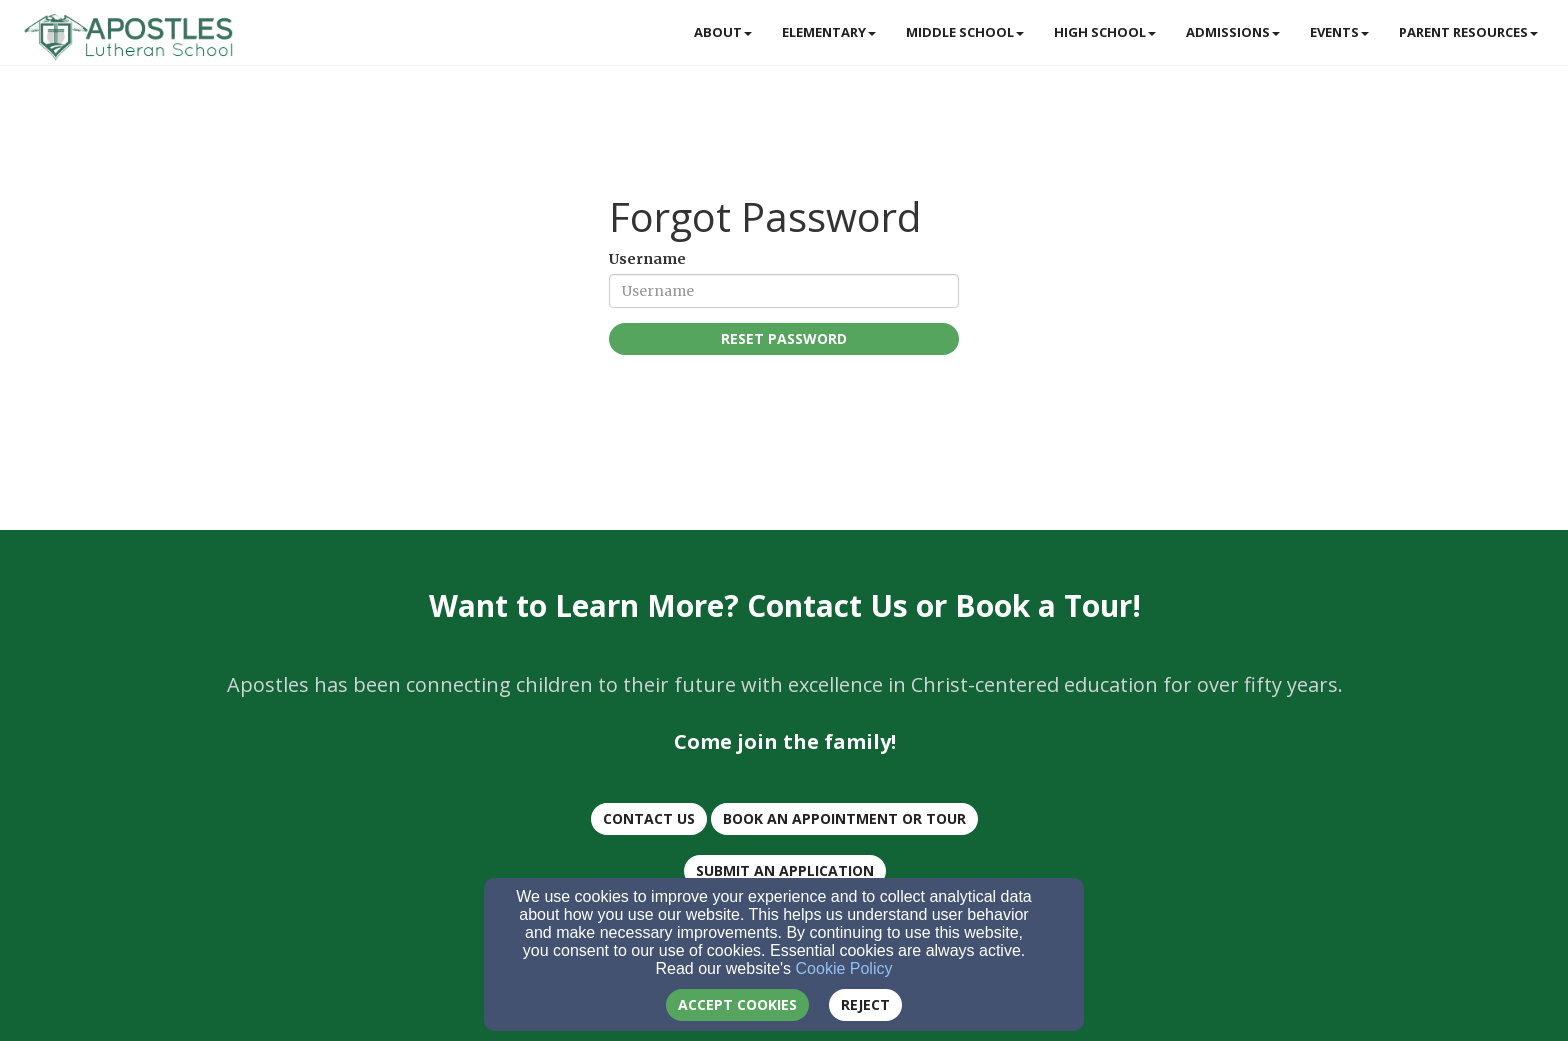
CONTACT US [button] (649, 818)
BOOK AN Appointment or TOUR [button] (844, 818)
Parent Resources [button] (1468, 32)
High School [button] (1105, 32)
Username (647, 259)
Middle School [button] (965, 32)
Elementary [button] (829, 32)
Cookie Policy (844, 968)
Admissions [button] (1233, 32)
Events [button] (1339, 32)
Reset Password (784, 338)
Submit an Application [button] (785, 870)
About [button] (723, 32)
